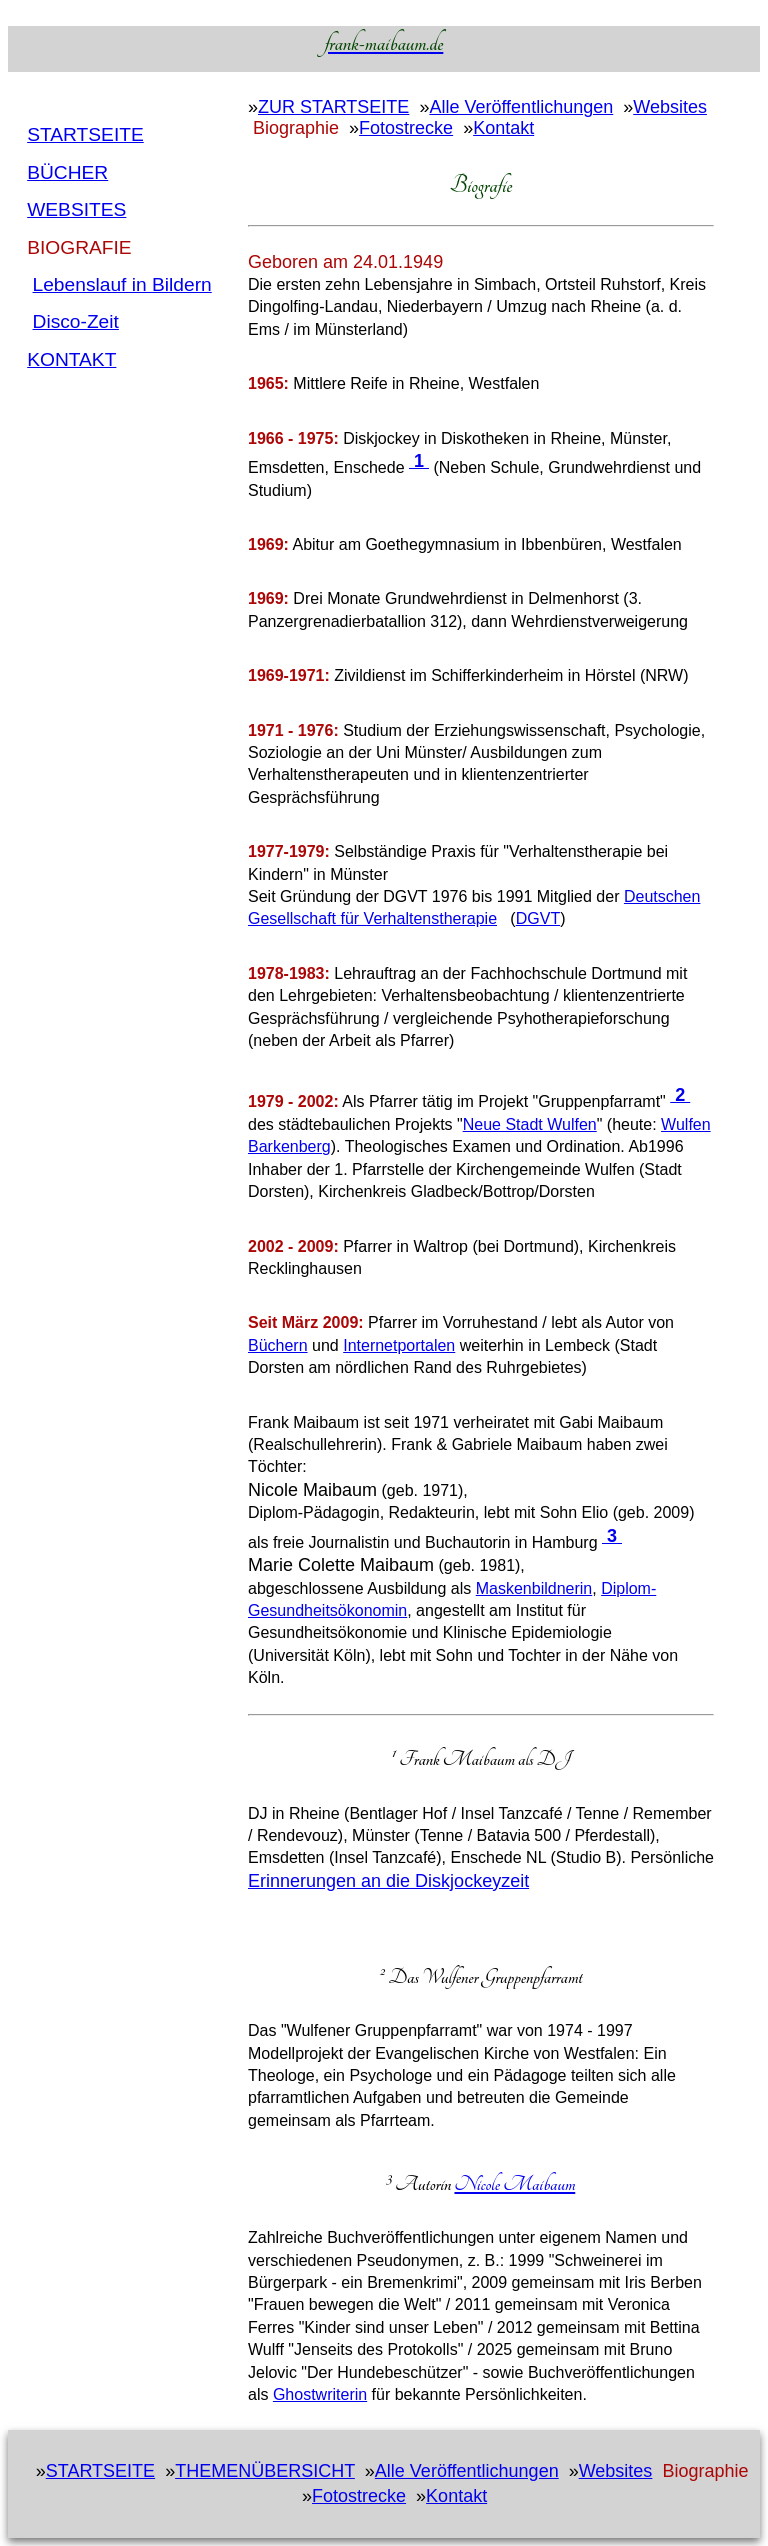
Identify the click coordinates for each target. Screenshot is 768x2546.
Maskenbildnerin (534, 1588)
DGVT (538, 918)
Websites (76, 209)
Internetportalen (399, 1345)
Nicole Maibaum (514, 2184)
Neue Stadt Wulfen (530, 1124)
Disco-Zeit (76, 321)
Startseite (85, 134)
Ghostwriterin (320, 2394)
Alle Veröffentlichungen (521, 107)
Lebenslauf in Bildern (122, 284)
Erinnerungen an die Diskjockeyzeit (388, 1881)
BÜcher (67, 172)
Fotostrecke (406, 128)
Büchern (278, 1345)
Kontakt (71, 359)
